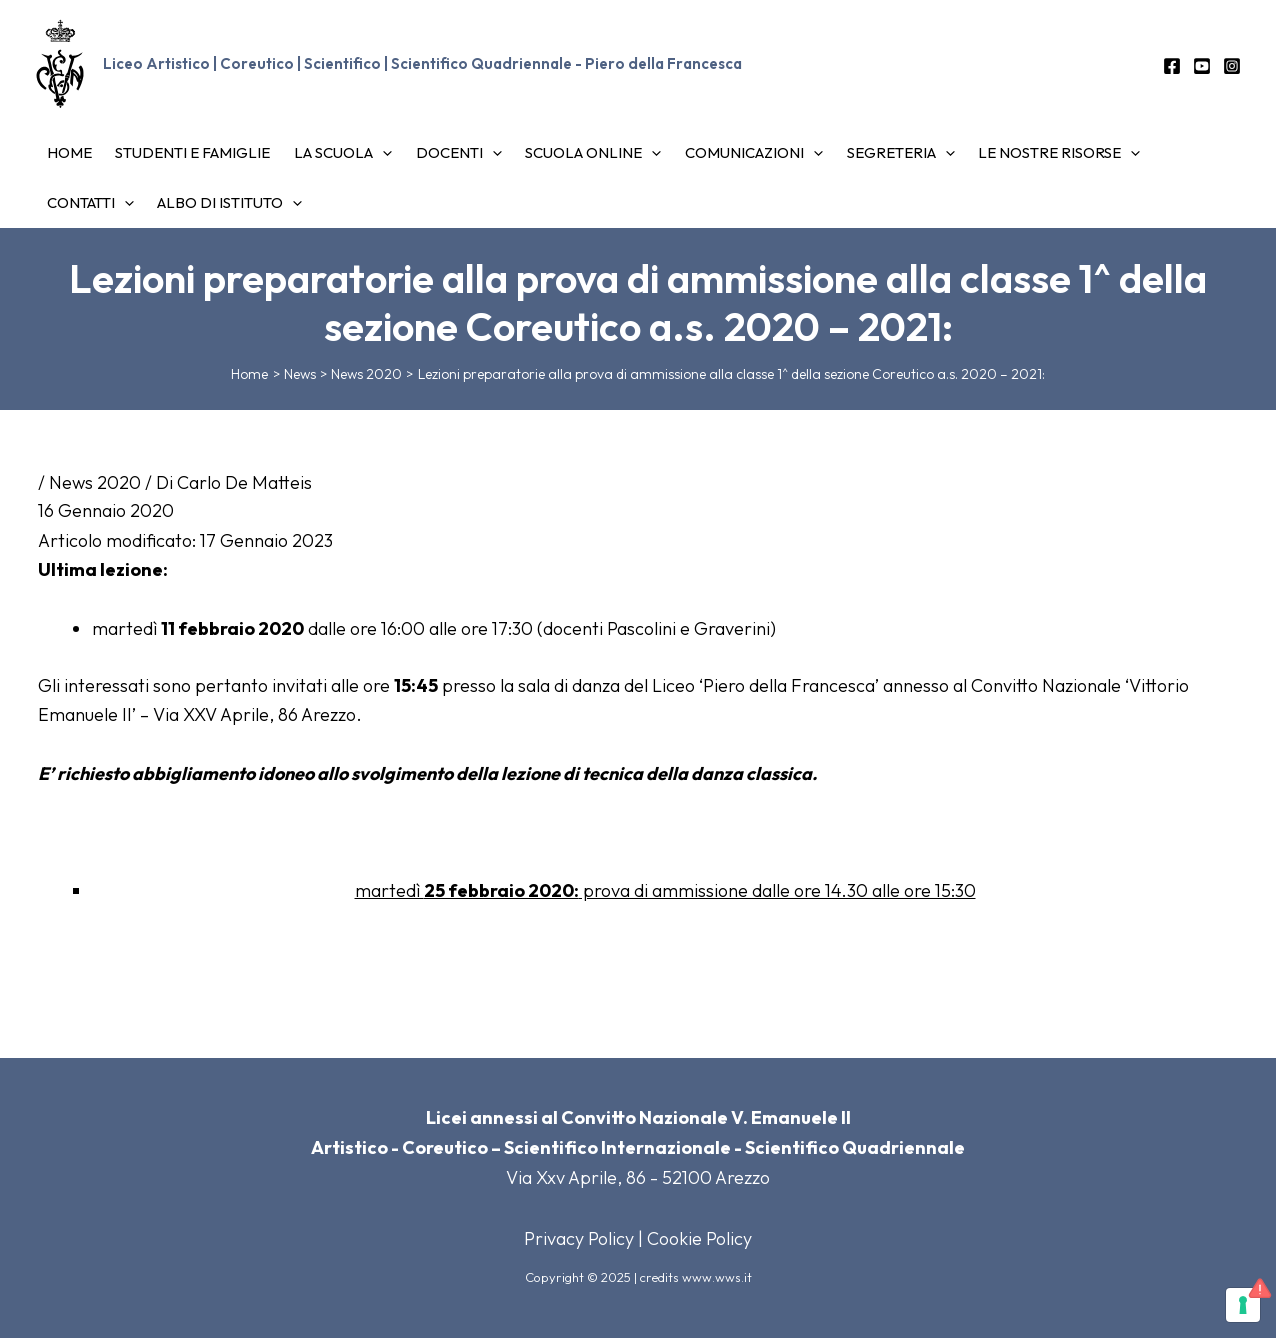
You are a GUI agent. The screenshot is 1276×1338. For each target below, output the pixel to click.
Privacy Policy (579, 1238)
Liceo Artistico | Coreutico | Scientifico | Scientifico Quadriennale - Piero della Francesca (422, 63)
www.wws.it (717, 1277)
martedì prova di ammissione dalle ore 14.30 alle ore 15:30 (665, 890)
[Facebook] (1172, 66)
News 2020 (95, 482)
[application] (353, 153)
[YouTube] (1202, 66)
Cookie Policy (699, 1238)
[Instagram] (1232, 66)
